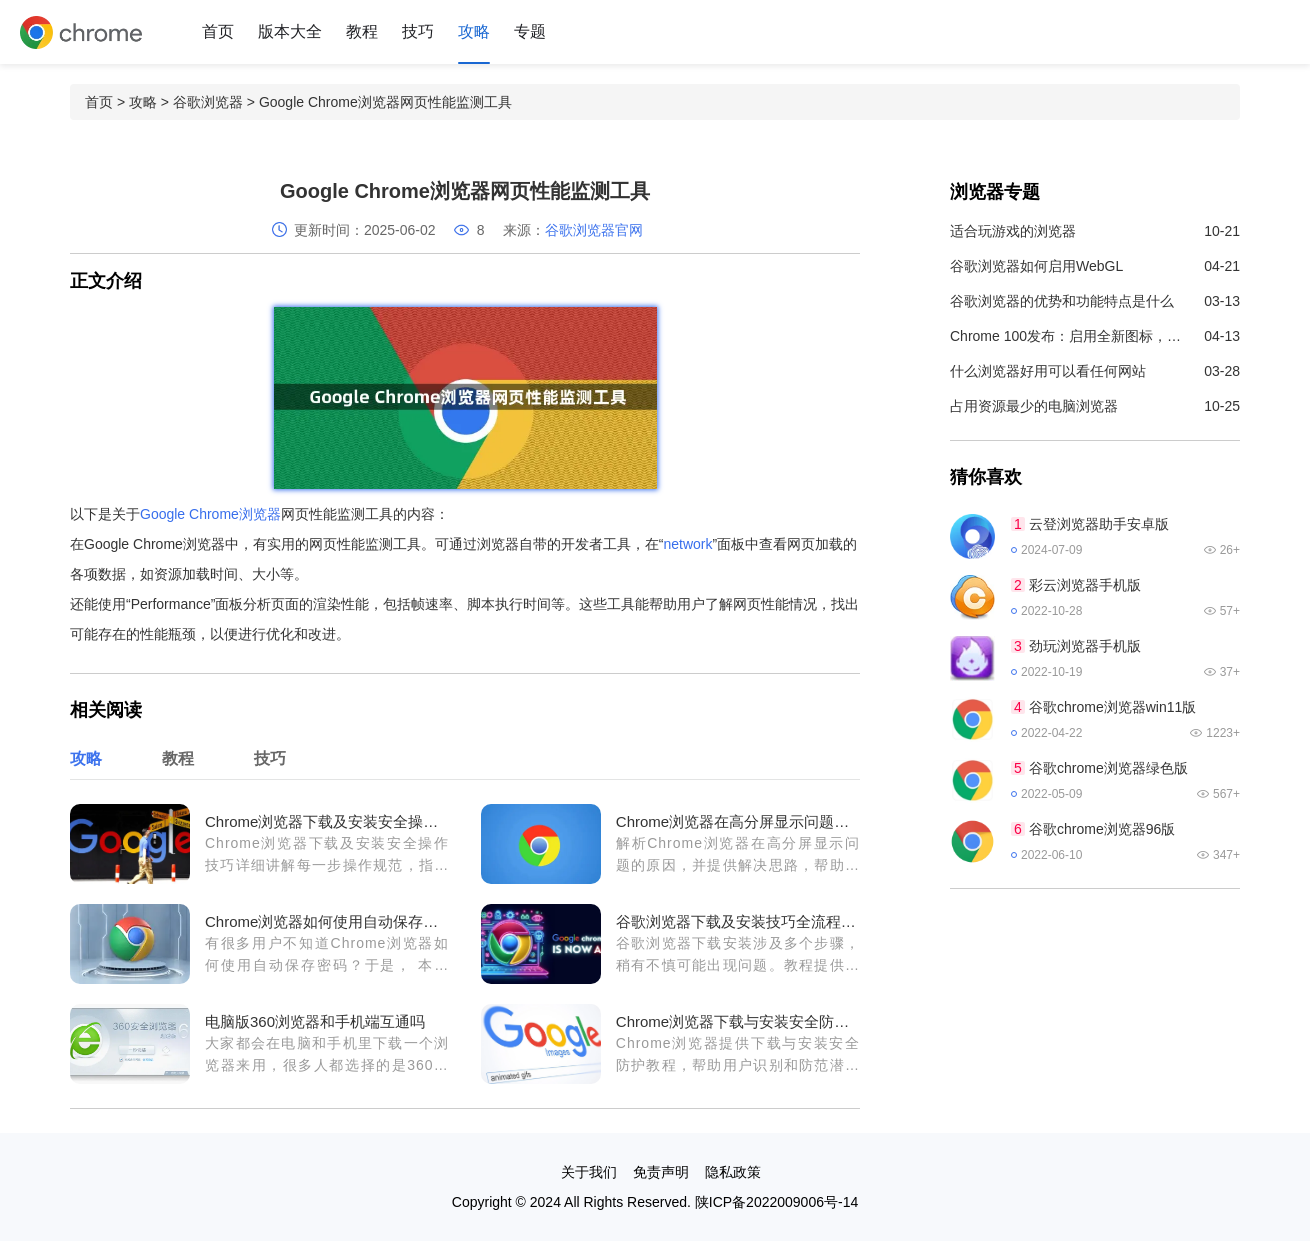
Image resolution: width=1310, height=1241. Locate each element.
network (688, 544)
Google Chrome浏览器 (210, 514)
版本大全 (290, 31)
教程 (362, 31)
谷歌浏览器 (208, 102)
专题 (530, 31)
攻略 (474, 31)
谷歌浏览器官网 (594, 230)
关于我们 (589, 1172)
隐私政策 (733, 1172)
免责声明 (661, 1172)
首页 (218, 31)
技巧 (418, 31)
